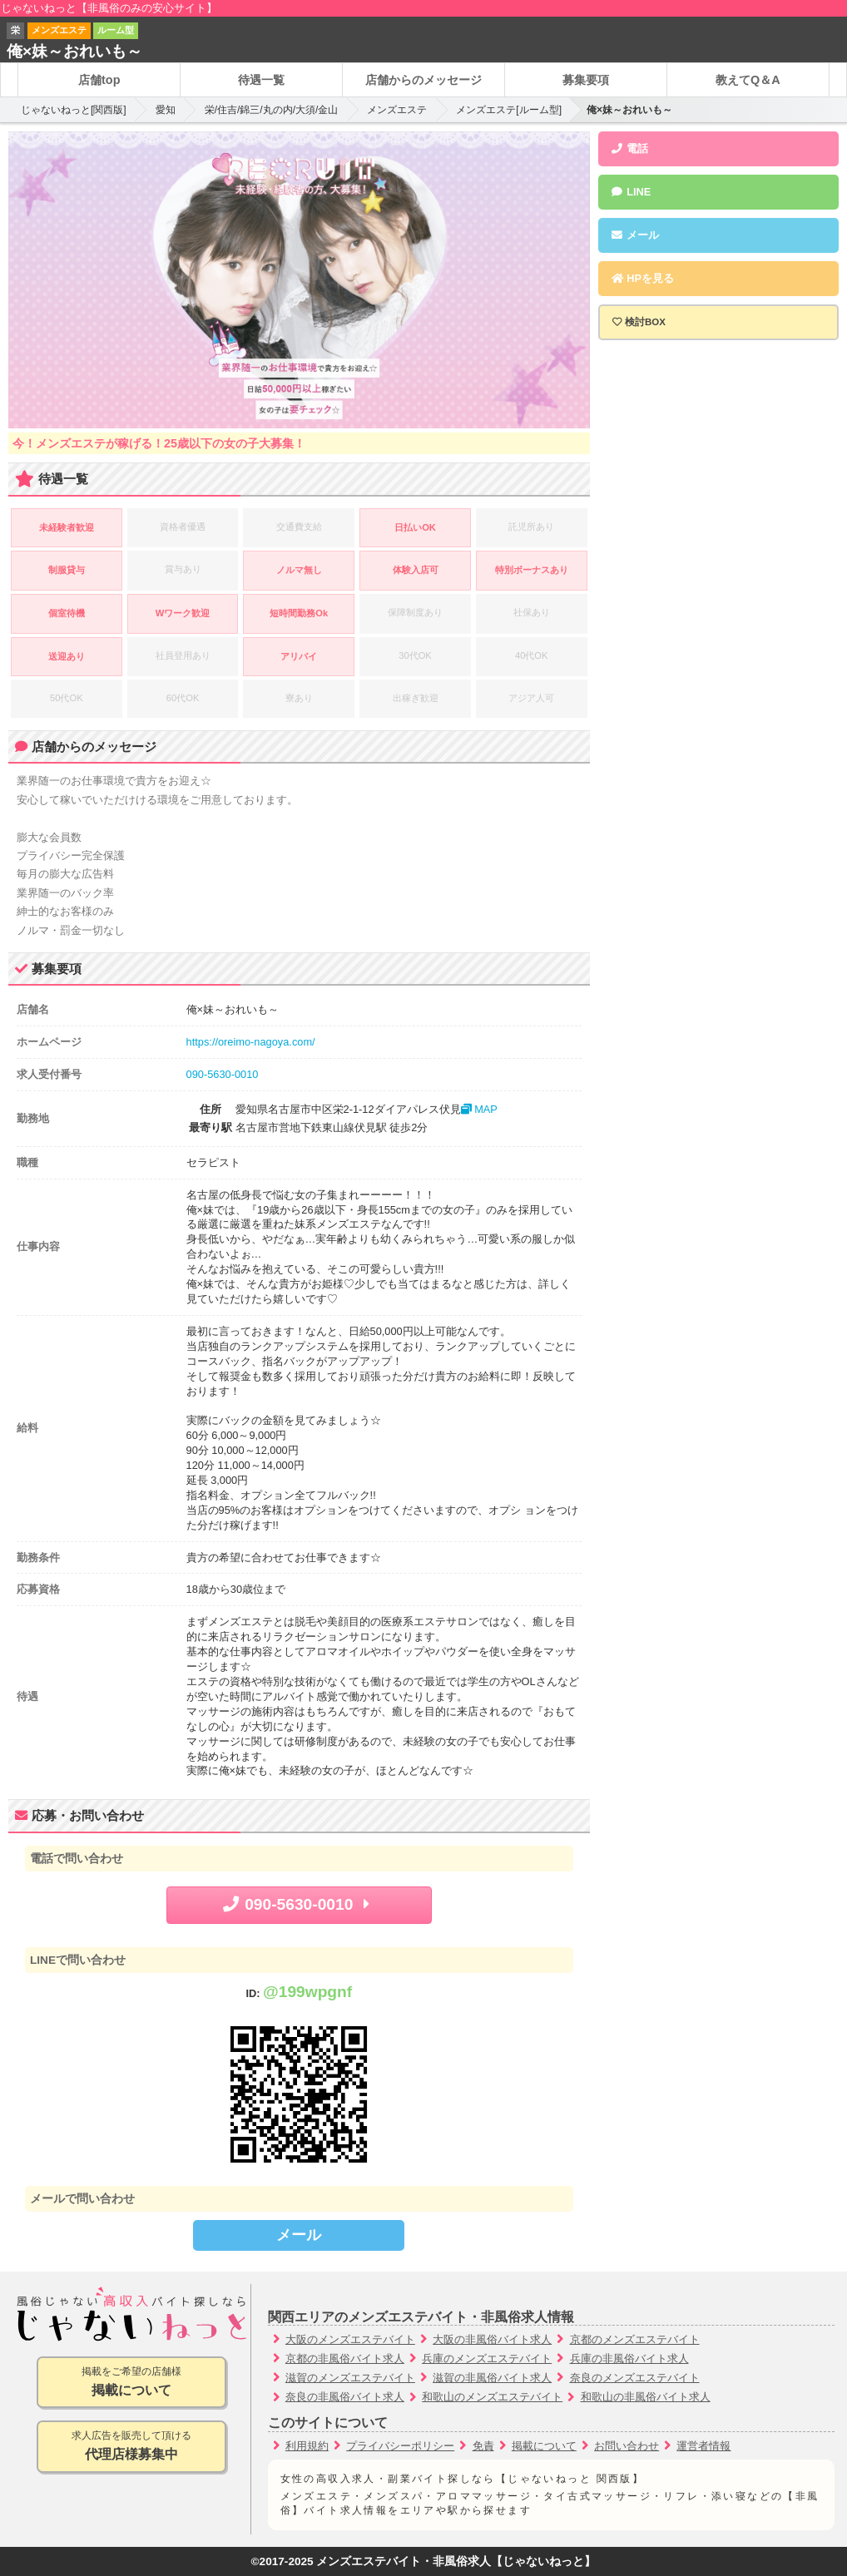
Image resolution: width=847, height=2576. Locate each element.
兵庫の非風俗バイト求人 (629, 2358)
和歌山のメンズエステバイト (492, 2397)
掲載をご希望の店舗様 (131, 2383)
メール (298, 2235)
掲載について (544, 2446)
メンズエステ (397, 110)
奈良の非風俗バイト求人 (344, 2397)
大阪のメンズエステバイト (350, 2339)
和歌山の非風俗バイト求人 (646, 2397)
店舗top (99, 80)
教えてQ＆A (748, 80)
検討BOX (645, 322)
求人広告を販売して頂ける (131, 2447)
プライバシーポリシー (400, 2446)
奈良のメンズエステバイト (635, 2377)
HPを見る (642, 278)
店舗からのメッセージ (423, 80)
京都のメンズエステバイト (635, 2339)
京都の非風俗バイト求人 (344, 2358)
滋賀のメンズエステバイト (350, 2377)
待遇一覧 (261, 80)
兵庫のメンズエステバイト (487, 2358)
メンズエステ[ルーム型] (509, 110)
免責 (483, 2446)
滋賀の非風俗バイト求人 (492, 2377)
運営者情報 (703, 2446)
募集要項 (585, 80)
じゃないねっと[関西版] (73, 110)
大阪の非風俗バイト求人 (492, 2339)
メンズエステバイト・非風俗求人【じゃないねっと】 (456, 2561)
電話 (630, 148)
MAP (479, 1109)
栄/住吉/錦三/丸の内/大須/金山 (272, 110)
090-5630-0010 (222, 1074)
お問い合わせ (626, 2446)
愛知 (166, 110)
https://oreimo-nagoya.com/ (250, 1042)
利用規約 (307, 2446)
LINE (631, 191)
